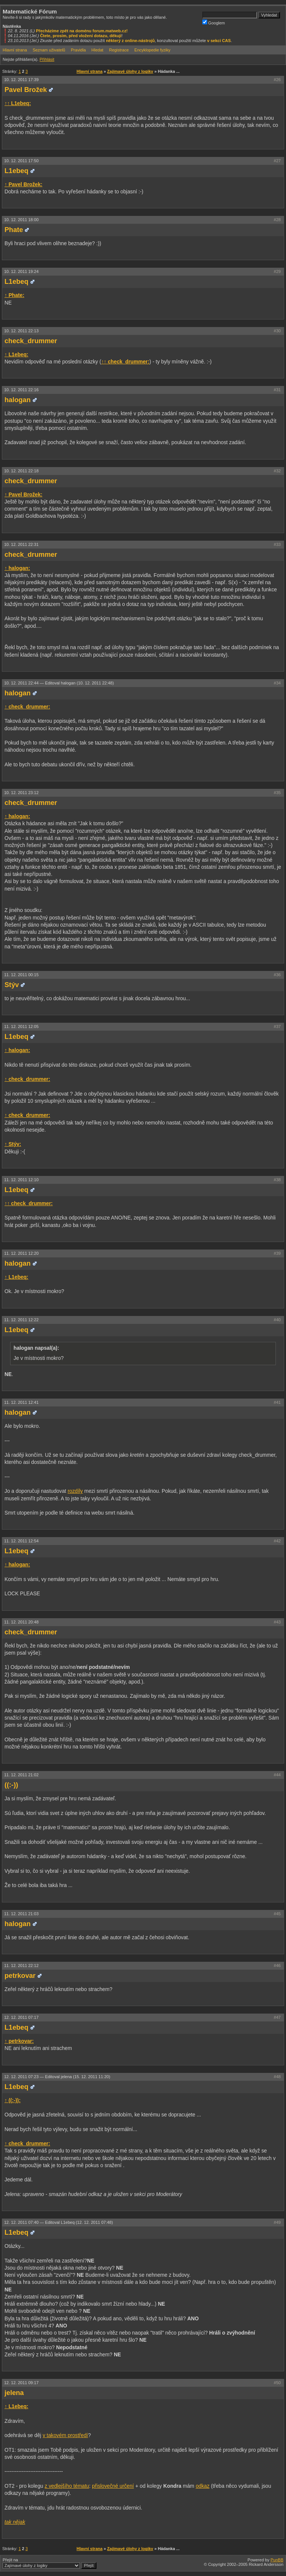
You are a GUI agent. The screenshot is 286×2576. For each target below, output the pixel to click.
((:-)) (11, 1785)
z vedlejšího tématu (67, 2486)
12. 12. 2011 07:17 (21, 2017)
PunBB (277, 2560)
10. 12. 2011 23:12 (21, 792)
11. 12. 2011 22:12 (21, 1965)
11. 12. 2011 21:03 (21, 1913)
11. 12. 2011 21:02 (21, 1775)
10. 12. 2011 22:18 (21, 471)
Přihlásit (46, 59)
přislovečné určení (113, 2486)
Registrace (119, 50)
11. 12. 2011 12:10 (21, 1179)
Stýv (12, 985)
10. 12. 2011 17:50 (21, 160)
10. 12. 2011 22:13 (21, 331)
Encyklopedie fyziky (152, 50)
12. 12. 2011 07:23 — (57, 2076)
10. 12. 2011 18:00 (21, 219)
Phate (14, 230)
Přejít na (49, 2563)
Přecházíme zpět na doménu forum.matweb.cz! (82, 31)
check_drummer (31, 341)
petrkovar (20, 1975)
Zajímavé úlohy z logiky (130, 71)
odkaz (202, 2486)
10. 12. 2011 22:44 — (59, 683)
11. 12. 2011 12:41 (21, 1402)
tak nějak (15, 2522)
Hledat (98, 50)
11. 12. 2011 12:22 (21, 1319)
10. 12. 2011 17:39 (21, 79)
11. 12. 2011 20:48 (21, 1622)
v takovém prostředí (65, 2435)
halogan (18, 400)
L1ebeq (17, 171)
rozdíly (75, 1491)
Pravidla (78, 50)
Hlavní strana (15, 50)
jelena (14, 2393)
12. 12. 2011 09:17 (21, 2382)
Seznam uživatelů (49, 50)
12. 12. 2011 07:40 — (58, 2222)
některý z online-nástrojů (130, 40)
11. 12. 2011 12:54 (21, 1541)
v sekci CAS (219, 40)
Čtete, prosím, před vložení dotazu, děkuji (81, 35)
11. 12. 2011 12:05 (21, 1026)
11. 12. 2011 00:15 (21, 974)
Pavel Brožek (26, 89)
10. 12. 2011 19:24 (21, 271)
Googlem (213, 22)
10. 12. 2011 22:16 (21, 389)
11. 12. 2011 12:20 (21, 1253)
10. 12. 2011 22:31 (21, 544)
